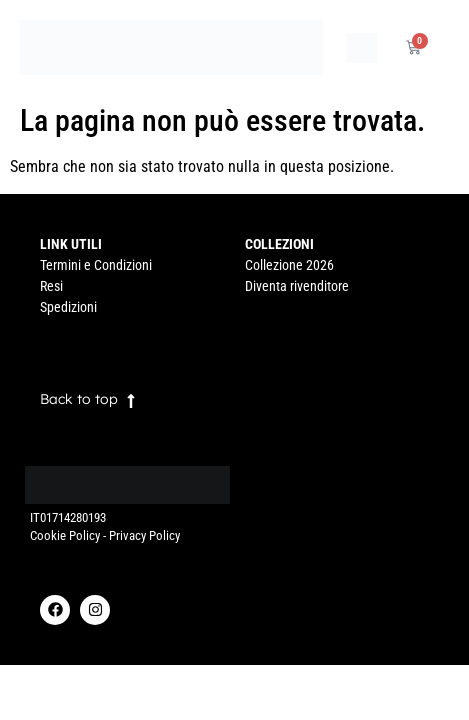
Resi (51, 286)
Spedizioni (68, 307)
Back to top (79, 399)
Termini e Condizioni (96, 265)
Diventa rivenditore (297, 286)
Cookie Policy (65, 535)
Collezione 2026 (289, 265)
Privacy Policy (144, 535)
